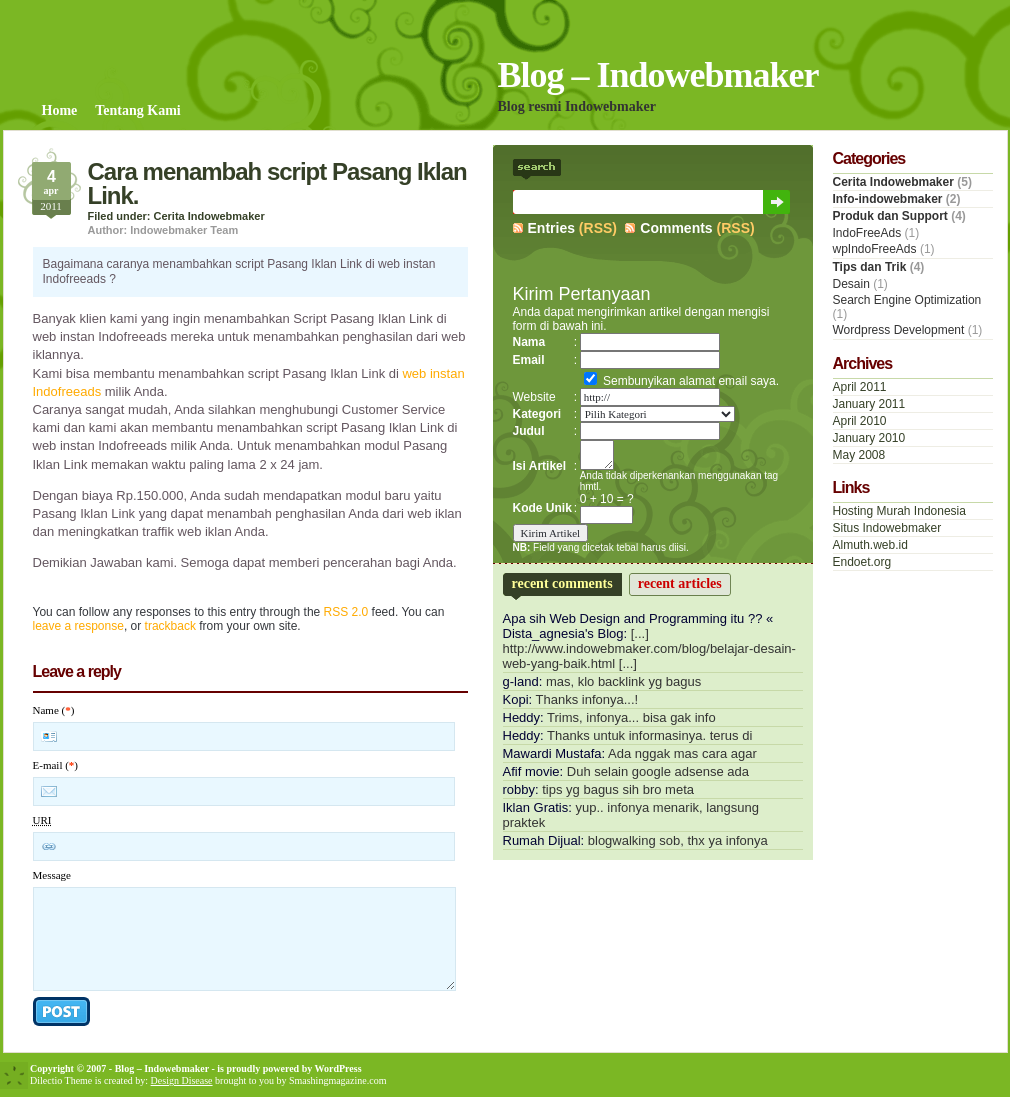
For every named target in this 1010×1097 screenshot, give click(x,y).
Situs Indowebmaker (887, 528)
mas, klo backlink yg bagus (623, 681)
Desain (851, 284)
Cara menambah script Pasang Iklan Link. (277, 183)
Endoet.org (862, 562)
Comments (676, 228)
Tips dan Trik (870, 267)
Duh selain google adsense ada (658, 771)
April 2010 (860, 421)
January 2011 (869, 404)
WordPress (338, 1068)
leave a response (78, 626)
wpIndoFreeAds (875, 249)
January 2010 (869, 438)
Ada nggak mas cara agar (682, 753)
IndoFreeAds (867, 233)
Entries (551, 228)
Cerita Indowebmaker (209, 216)
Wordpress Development (899, 330)
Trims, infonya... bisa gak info (631, 717)
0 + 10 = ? (607, 499)
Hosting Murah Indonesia (899, 511)
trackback (170, 626)
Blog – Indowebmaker (658, 75)
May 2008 (859, 455)
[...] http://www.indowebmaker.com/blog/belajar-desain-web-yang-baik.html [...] (649, 648)
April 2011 (860, 387)
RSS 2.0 (346, 612)
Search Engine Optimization (907, 300)
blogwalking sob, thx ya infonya (678, 840)
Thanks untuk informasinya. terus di (649, 735)
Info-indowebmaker (888, 199)
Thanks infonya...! (587, 699)
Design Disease (182, 1080)
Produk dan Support (890, 216)
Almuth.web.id (870, 545)
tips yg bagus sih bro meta (618, 789)
